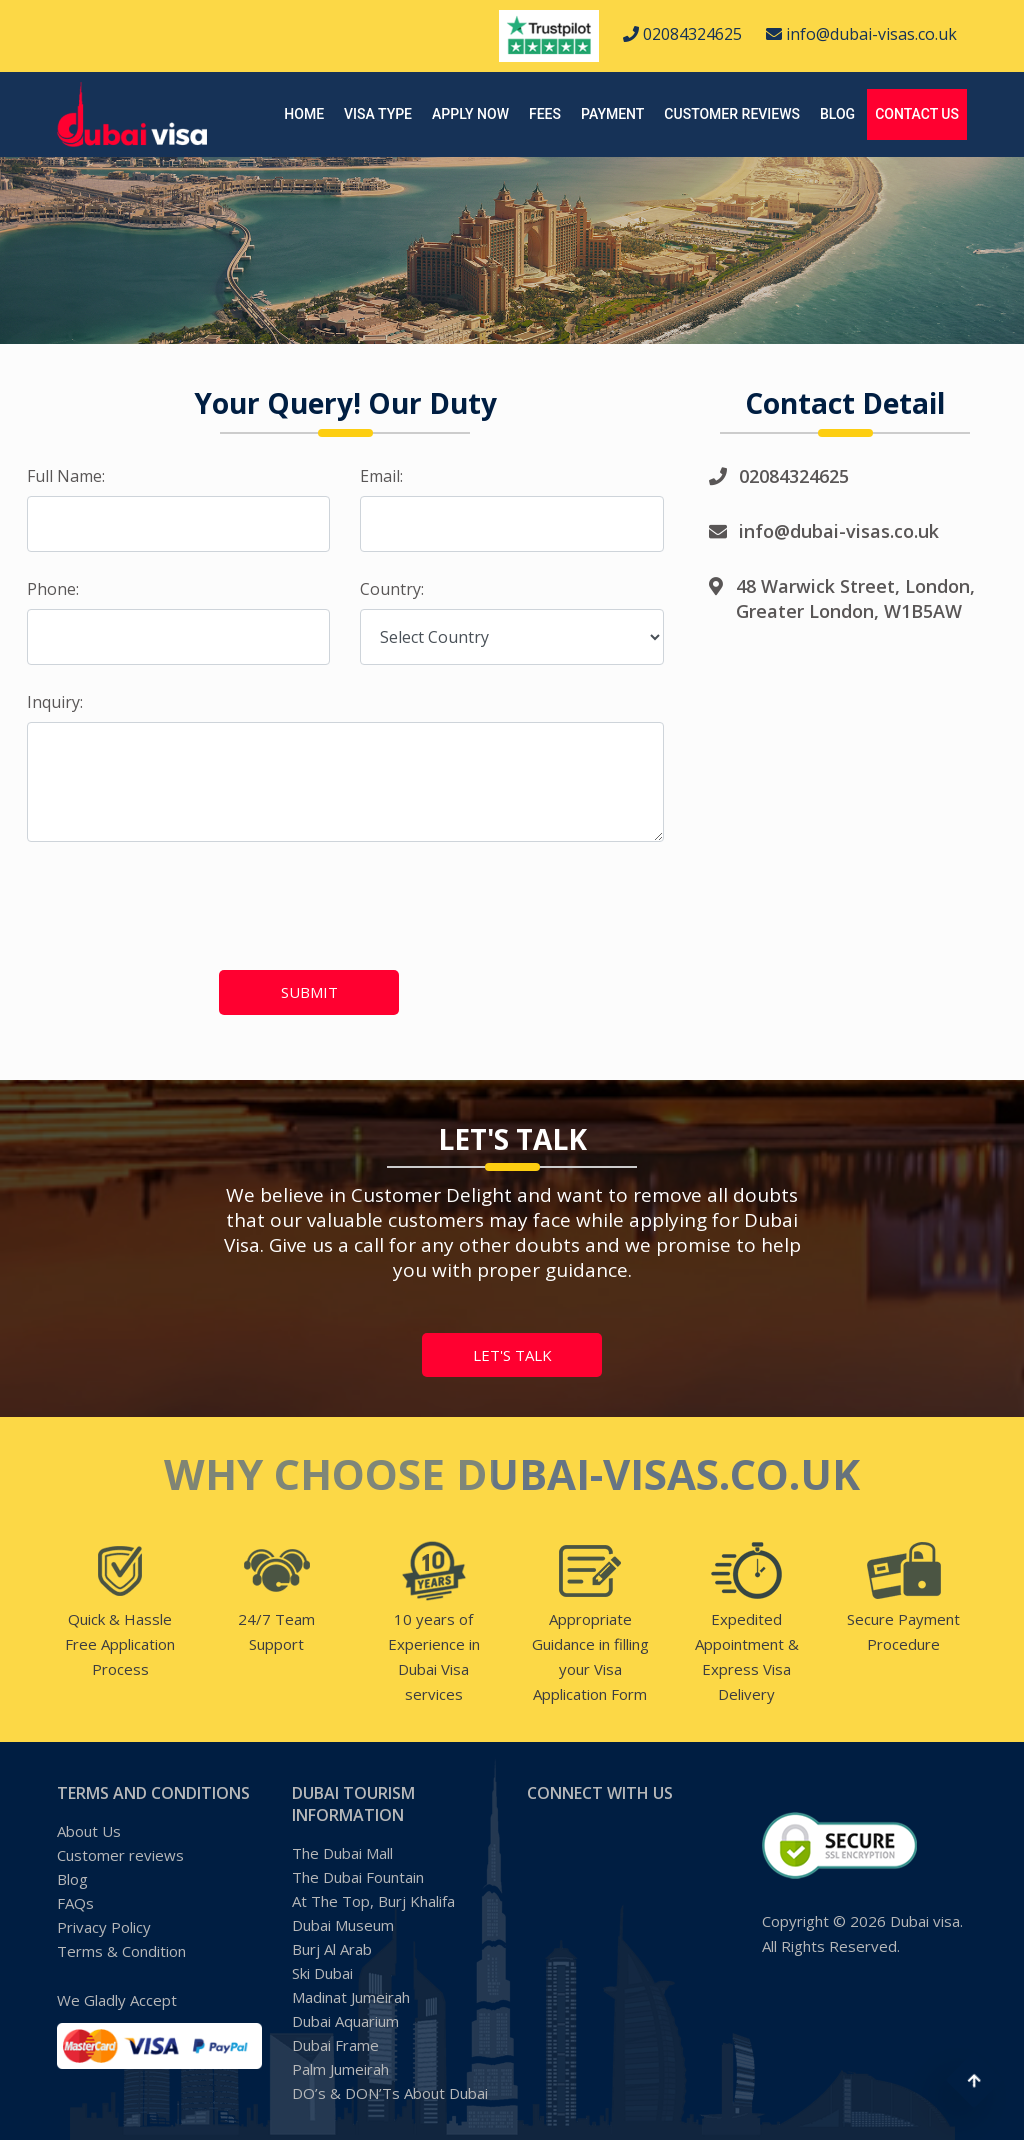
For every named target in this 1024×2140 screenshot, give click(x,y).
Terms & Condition (121, 1951)
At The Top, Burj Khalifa (373, 1901)
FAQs (75, 1903)
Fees (545, 114)
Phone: (53, 589)
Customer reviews (732, 114)
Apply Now (470, 114)
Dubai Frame (335, 2045)
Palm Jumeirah (340, 2069)
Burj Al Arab (332, 1949)
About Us (89, 1831)
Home (304, 114)
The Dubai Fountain (358, 1877)
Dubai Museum (343, 1925)
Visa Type (378, 114)
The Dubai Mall (342, 1853)
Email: (381, 476)
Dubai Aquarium (345, 2021)
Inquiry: (55, 702)
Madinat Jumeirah (351, 1997)
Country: (392, 589)
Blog (837, 114)
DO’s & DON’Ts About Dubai (390, 2093)
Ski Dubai (322, 1973)
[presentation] (133, 894)
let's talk (512, 1355)
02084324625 (682, 34)
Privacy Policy (104, 1927)
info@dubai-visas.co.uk (861, 34)
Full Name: (66, 476)
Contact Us (917, 114)
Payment (612, 114)
